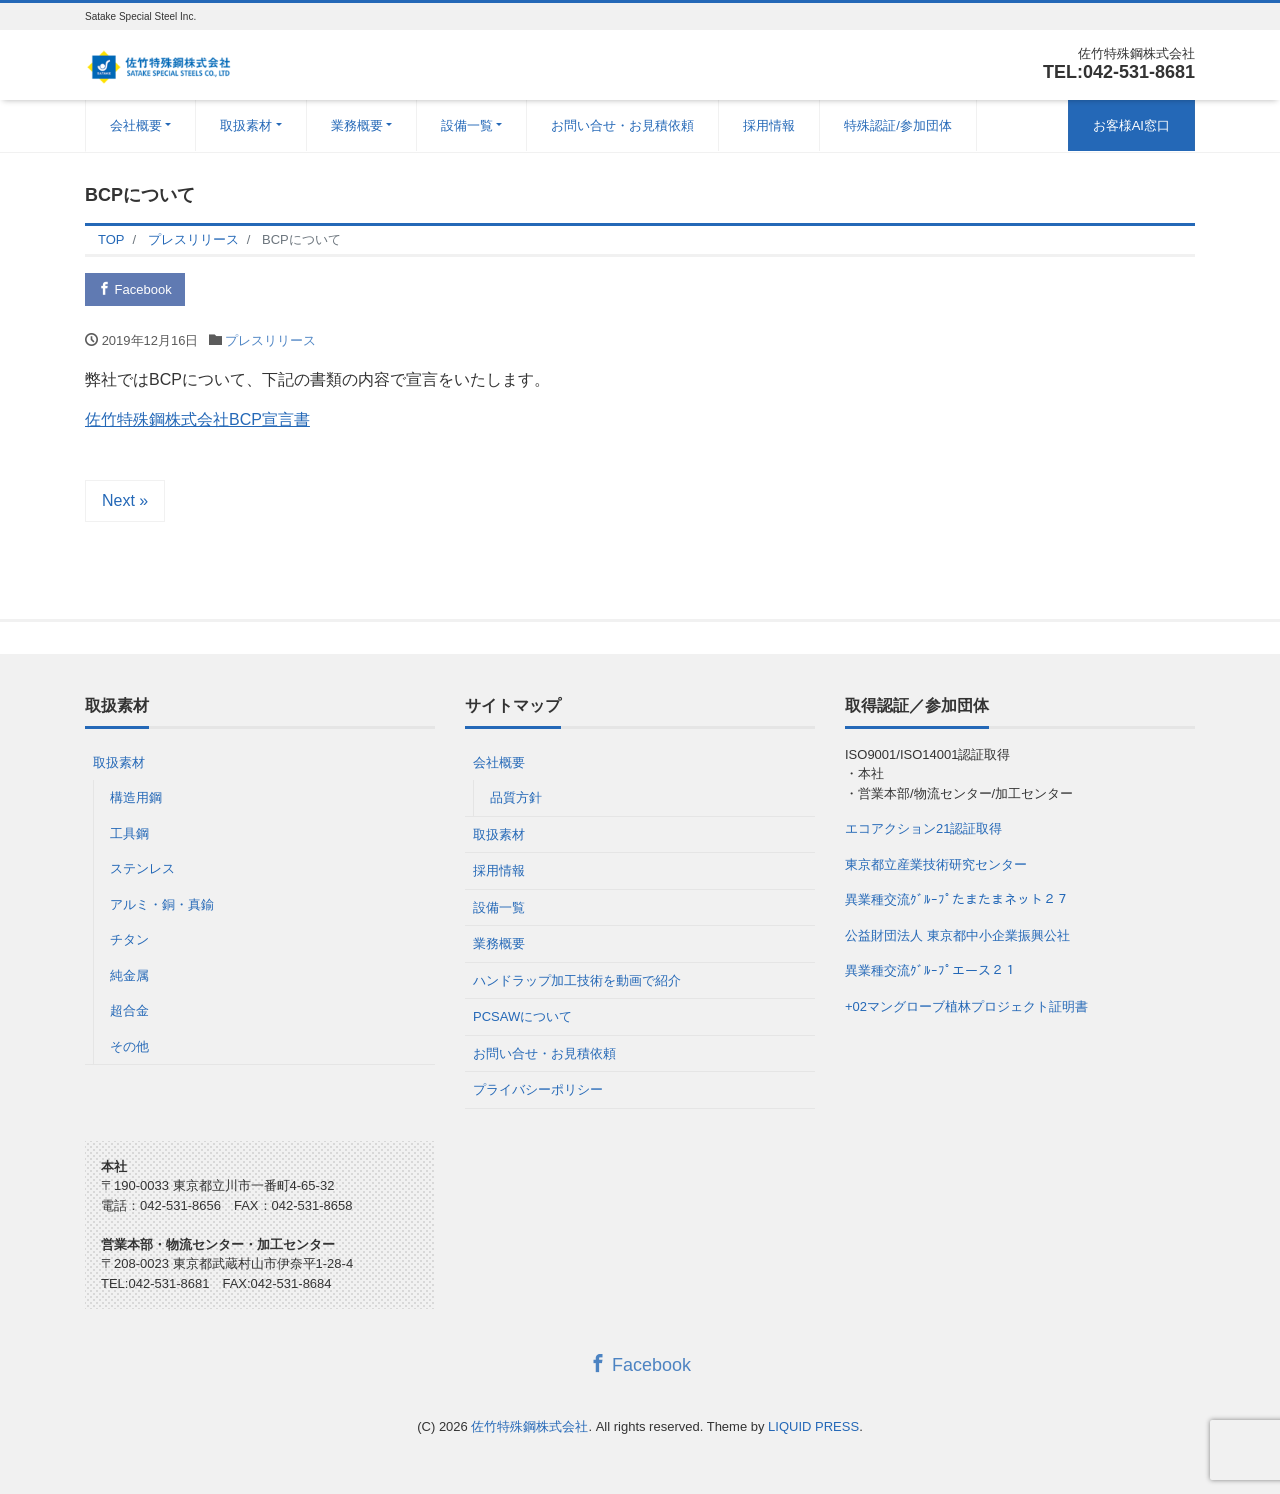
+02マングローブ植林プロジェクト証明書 (966, 1006)
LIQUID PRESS (813, 1426)
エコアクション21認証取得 (923, 828)
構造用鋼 (136, 797)
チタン (129, 939)
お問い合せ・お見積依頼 (622, 125)
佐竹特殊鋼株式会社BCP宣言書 (197, 419)
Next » (125, 500)
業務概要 (357, 125)
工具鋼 (129, 833)
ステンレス (142, 868)
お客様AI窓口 (1131, 125)
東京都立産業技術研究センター (936, 864)
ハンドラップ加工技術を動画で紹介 (577, 980)
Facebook (135, 289)
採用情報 (769, 125)
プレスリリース (270, 340)
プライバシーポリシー (538, 1089)
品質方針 (516, 797)
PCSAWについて (522, 1016)
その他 (129, 1046)
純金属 (129, 975)
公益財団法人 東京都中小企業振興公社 (957, 935)
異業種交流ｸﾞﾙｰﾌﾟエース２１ (931, 970)
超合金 (129, 1010)
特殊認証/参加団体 (898, 125)
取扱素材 (246, 125)
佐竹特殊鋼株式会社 (529, 1426)
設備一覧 (467, 125)
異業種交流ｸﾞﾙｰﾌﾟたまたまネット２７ (957, 899)
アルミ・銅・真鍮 (162, 904)
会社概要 (136, 125)
